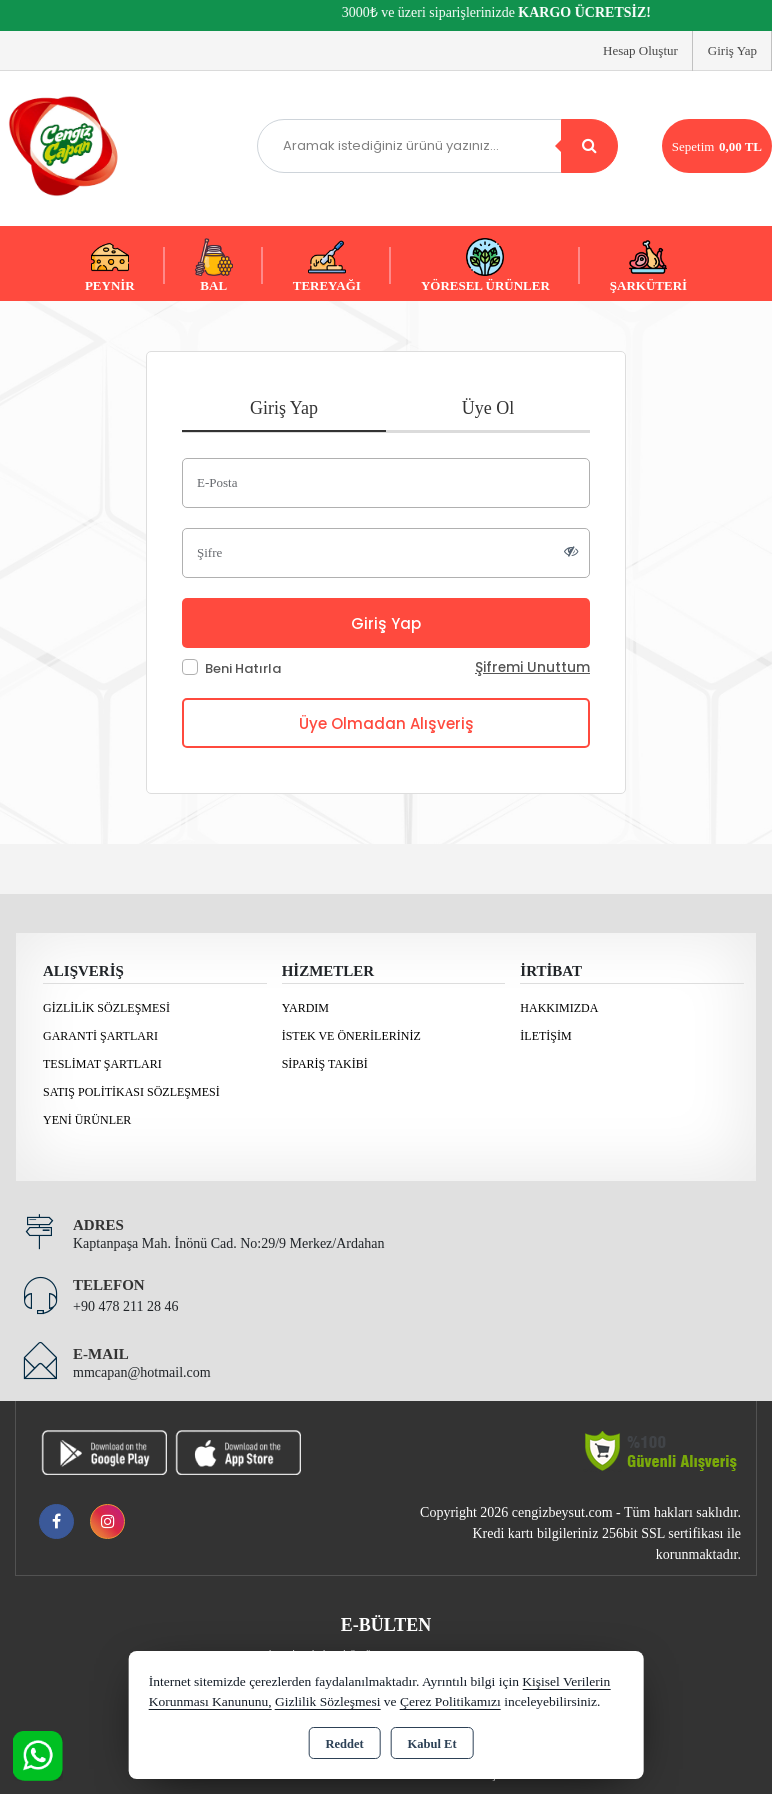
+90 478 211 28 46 (125, 1306)
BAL (214, 265)
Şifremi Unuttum (532, 667)
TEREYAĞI (327, 265)
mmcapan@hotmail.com (142, 1372)
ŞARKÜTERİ (648, 265)
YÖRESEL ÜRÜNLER (485, 265)
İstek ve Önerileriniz (351, 1036)
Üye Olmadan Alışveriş (386, 723)
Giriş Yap (732, 50)
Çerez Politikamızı (450, 1701)
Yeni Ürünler (87, 1120)
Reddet (344, 1744)
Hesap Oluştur (640, 50)
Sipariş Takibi (325, 1064)
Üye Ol (488, 408)
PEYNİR (110, 265)
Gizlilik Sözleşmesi (106, 1008)
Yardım (305, 1008)
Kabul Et (432, 1744)
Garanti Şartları (100, 1036)
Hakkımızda (559, 1008)
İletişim (545, 1036)
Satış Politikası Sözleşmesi (131, 1092)
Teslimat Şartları (102, 1064)
